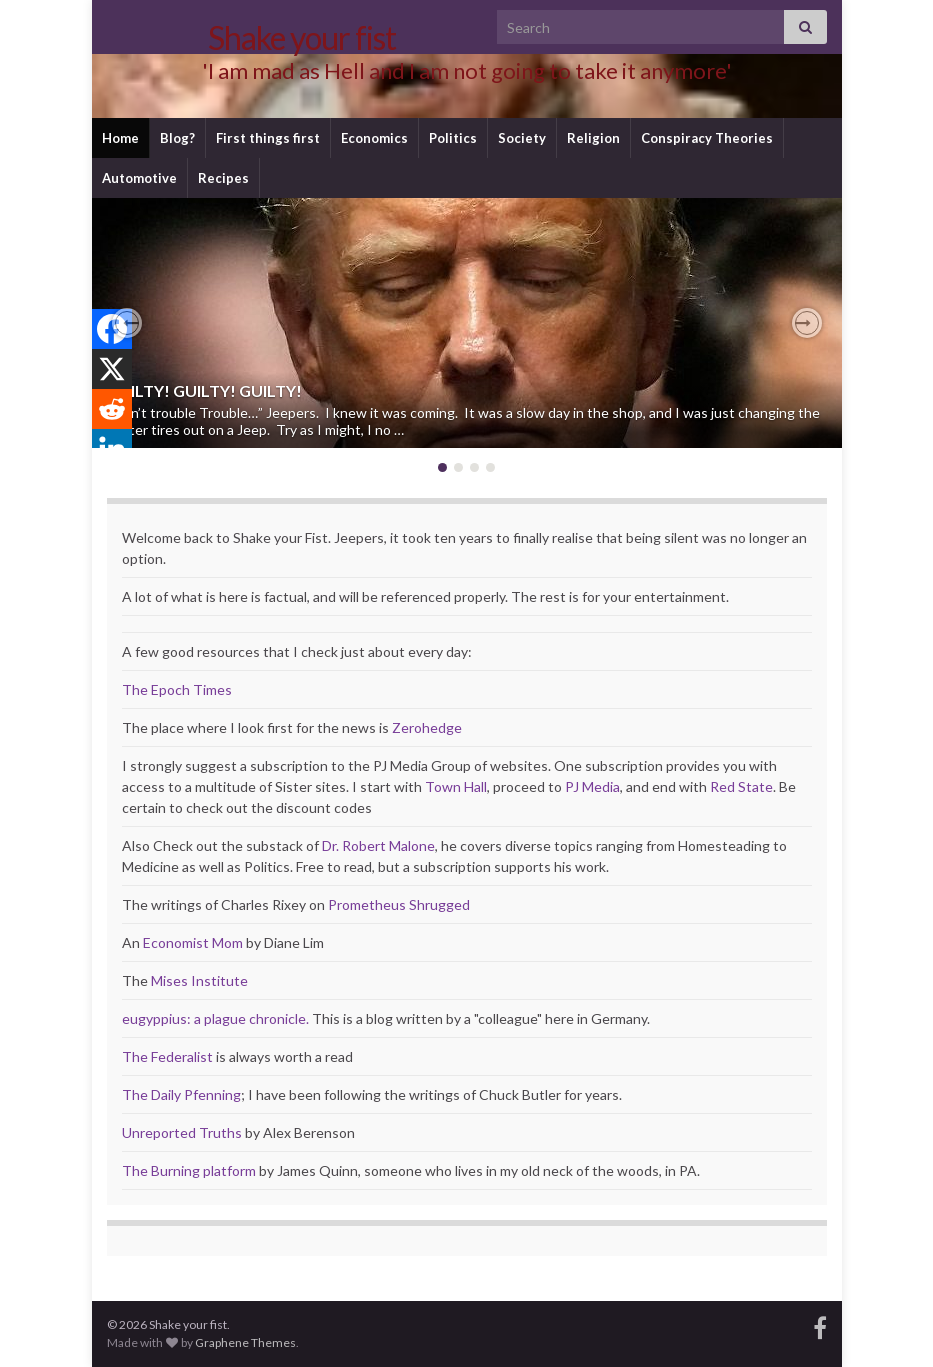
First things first (268, 138)
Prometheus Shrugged (399, 904)
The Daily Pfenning (181, 1094)
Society (522, 138)
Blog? (177, 138)
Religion (593, 138)
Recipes (223, 178)
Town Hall (456, 786)
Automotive (139, 178)
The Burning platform (189, 1170)
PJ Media (592, 786)
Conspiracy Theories (707, 138)
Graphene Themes (245, 1342)
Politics (453, 138)
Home (120, 138)
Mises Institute (199, 980)
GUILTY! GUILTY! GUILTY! (204, 390)
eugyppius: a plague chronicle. (215, 1018)
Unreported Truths (182, 1132)
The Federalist (167, 1056)
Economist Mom (193, 942)
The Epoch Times (177, 689)
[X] (112, 369)
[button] (127, 323)
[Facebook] (112, 329)
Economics (374, 138)
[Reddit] (112, 409)
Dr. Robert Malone (378, 845)
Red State (741, 786)
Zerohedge (427, 727)
